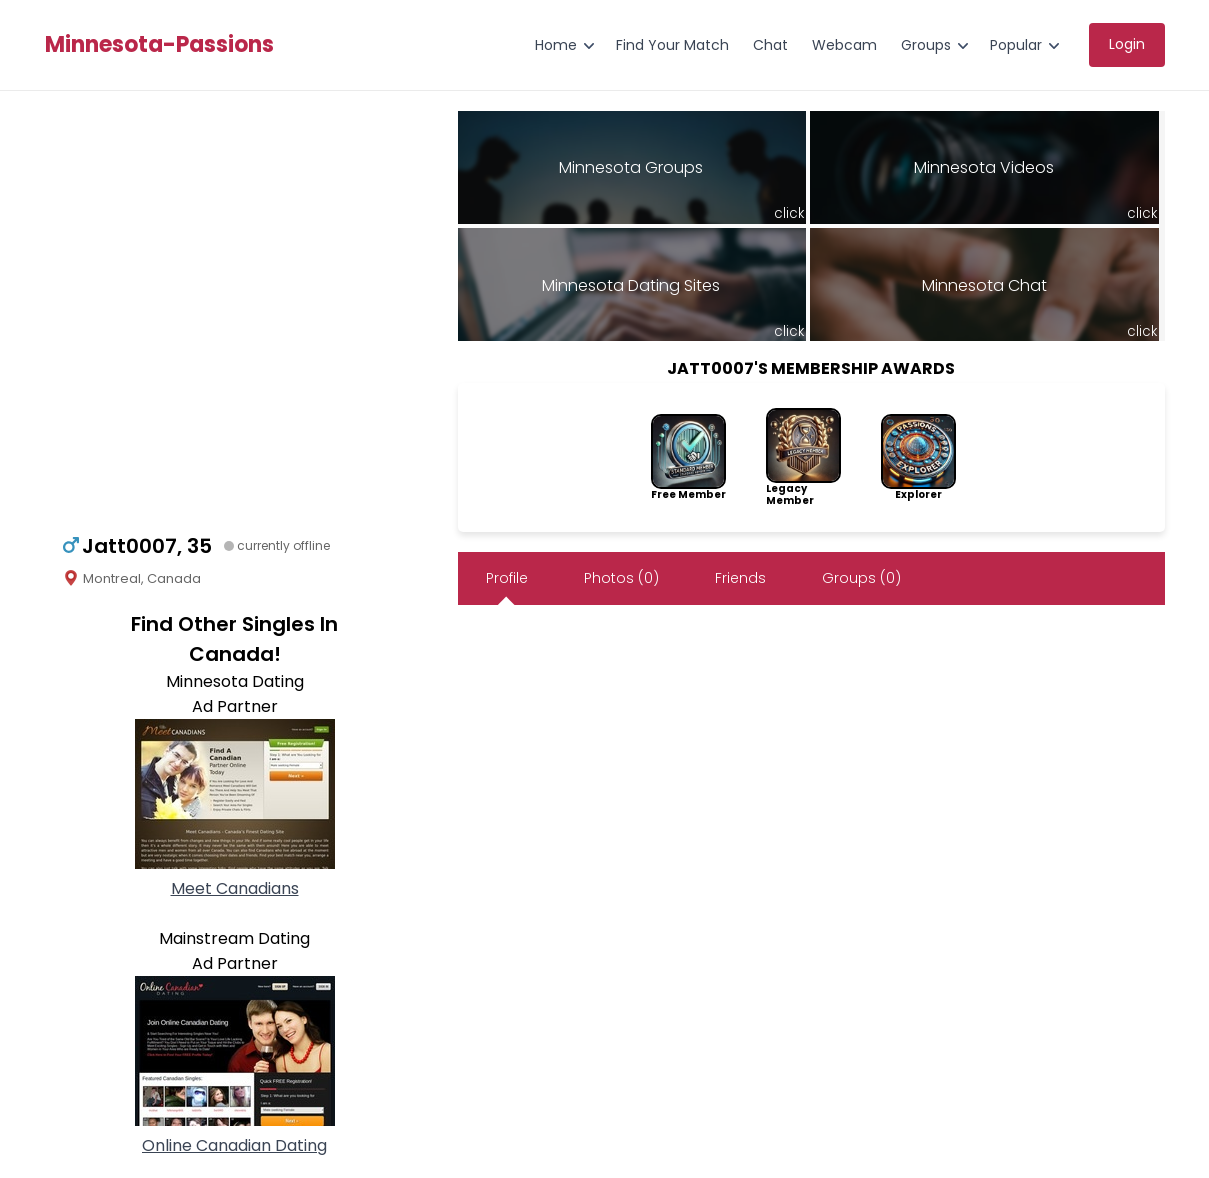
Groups (926, 45)
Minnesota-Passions (159, 45)
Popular (1016, 45)
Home (556, 45)
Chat (770, 45)
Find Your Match (672, 45)
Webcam (844, 45)
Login (1127, 44)
